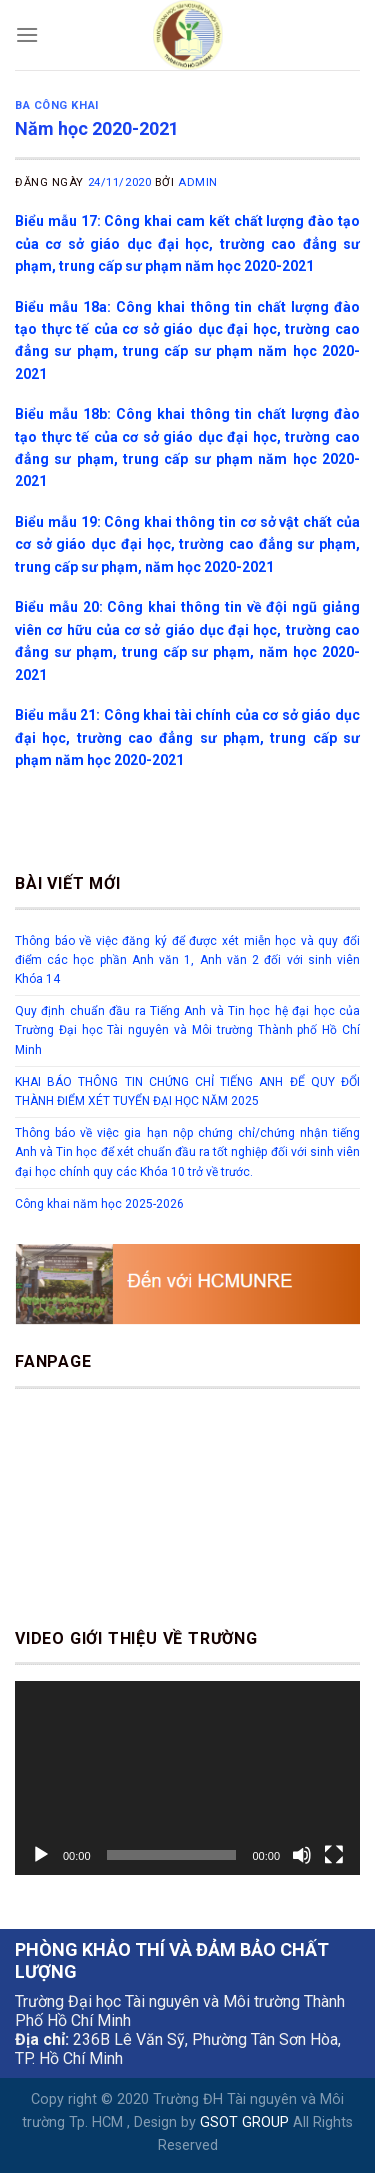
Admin (198, 182)
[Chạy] (41, 1855)
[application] (187, 1778)
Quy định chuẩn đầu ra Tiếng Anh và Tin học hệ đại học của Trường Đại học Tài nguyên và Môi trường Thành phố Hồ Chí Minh (187, 1030)
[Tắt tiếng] (302, 1855)
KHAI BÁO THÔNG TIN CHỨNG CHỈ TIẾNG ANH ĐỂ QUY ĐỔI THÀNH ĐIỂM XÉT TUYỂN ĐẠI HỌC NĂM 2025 (187, 1091)
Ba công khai (57, 105)
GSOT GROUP (244, 2122)
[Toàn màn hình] (334, 1855)
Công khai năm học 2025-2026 (99, 1204)
